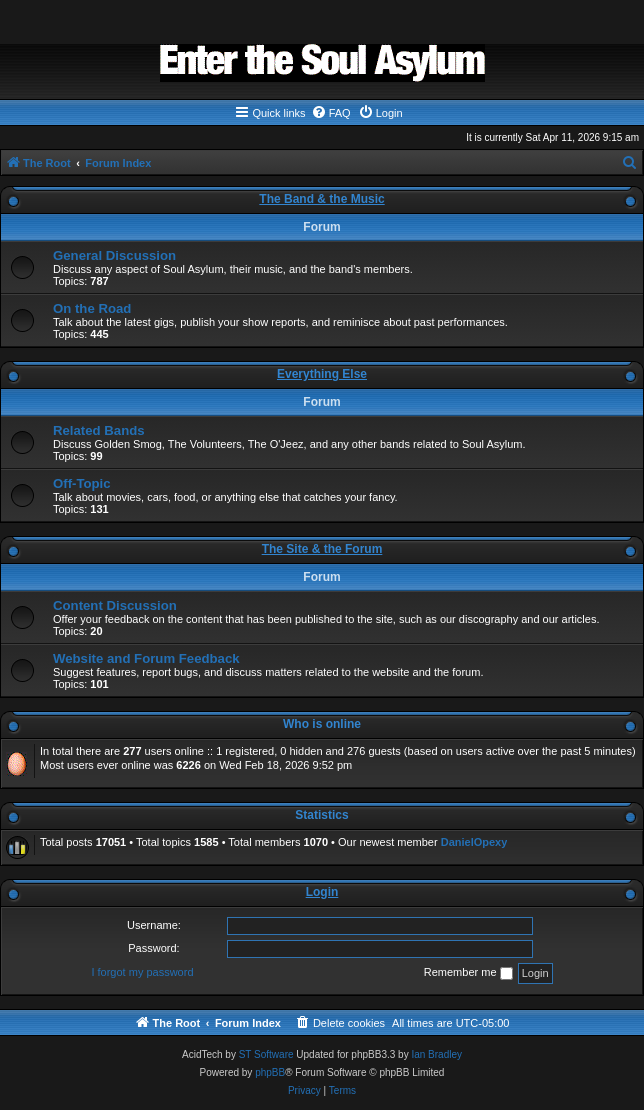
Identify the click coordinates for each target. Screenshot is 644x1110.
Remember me (468, 973)
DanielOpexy (474, 842)
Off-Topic (82, 483)
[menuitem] (331, 113)
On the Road (92, 308)
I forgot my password (142, 972)
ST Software (266, 1054)
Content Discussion (115, 605)
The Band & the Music (321, 199)
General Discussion (114, 255)
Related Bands (99, 430)
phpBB (270, 1072)
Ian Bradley (436, 1054)
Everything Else (322, 374)
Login (322, 892)
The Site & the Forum (322, 549)
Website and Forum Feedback (146, 658)
